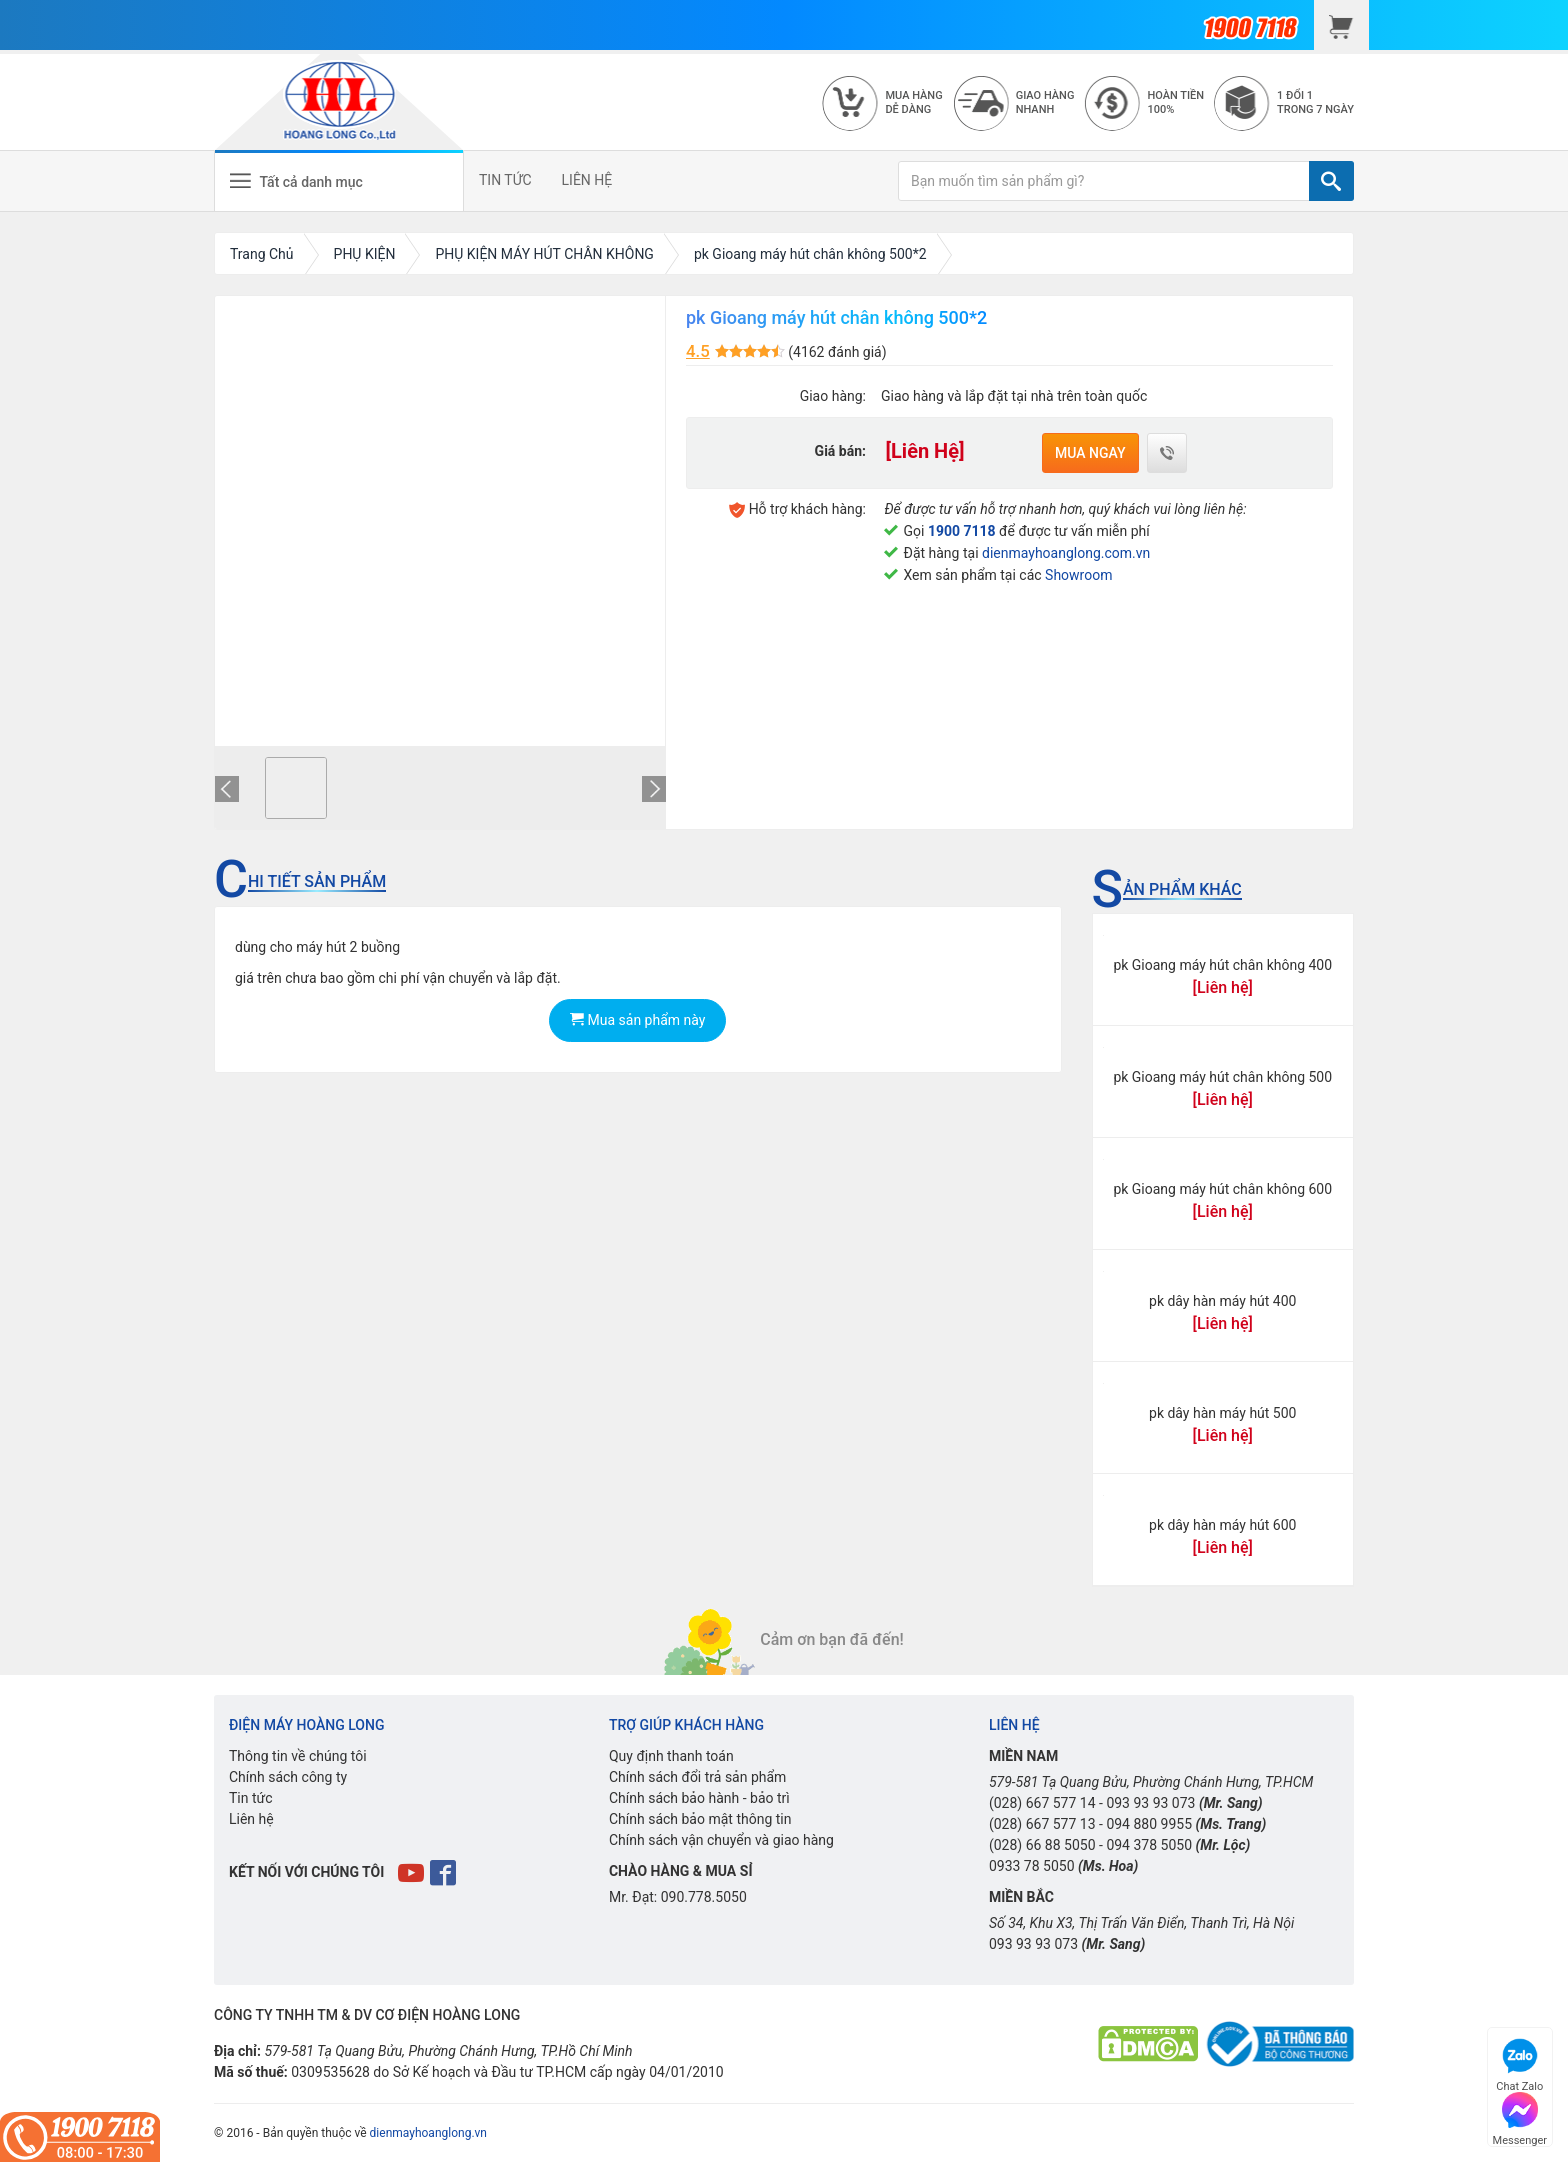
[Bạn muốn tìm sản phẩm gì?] (1104, 181)
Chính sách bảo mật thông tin (700, 1819)
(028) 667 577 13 (1042, 1824)
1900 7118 (962, 531)
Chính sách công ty (288, 1777)
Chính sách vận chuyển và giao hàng (721, 1840)
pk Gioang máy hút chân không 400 (1222, 965)
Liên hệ (251, 1819)
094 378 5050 (1149, 1845)
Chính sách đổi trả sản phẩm (697, 1777)
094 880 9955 (1149, 1824)
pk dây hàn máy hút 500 (1222, 1413)
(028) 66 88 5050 (1042, 1845)
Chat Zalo (1519, 2062)
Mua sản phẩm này (637, 1020)
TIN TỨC (505, 180)
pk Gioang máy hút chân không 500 (1222, 1077)
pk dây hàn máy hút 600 (1222, 1525)
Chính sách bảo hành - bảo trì (699, 1798)
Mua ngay (1090, 453)
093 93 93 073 (1150, 1803)
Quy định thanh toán (671, 1756)
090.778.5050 (704, 1897)
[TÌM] (1331, 181)
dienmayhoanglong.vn (428, 2133)
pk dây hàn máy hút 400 (1222, 1301)
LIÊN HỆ (587, 180)
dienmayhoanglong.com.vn (1066, 553)
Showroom (1078, 575)
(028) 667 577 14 (1042, 1803)
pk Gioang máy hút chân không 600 (1222, 1189)
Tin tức (251, 1798)
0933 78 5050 (1032, 1866)
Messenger (1520, 2116)
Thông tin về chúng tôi (298, 1756)
